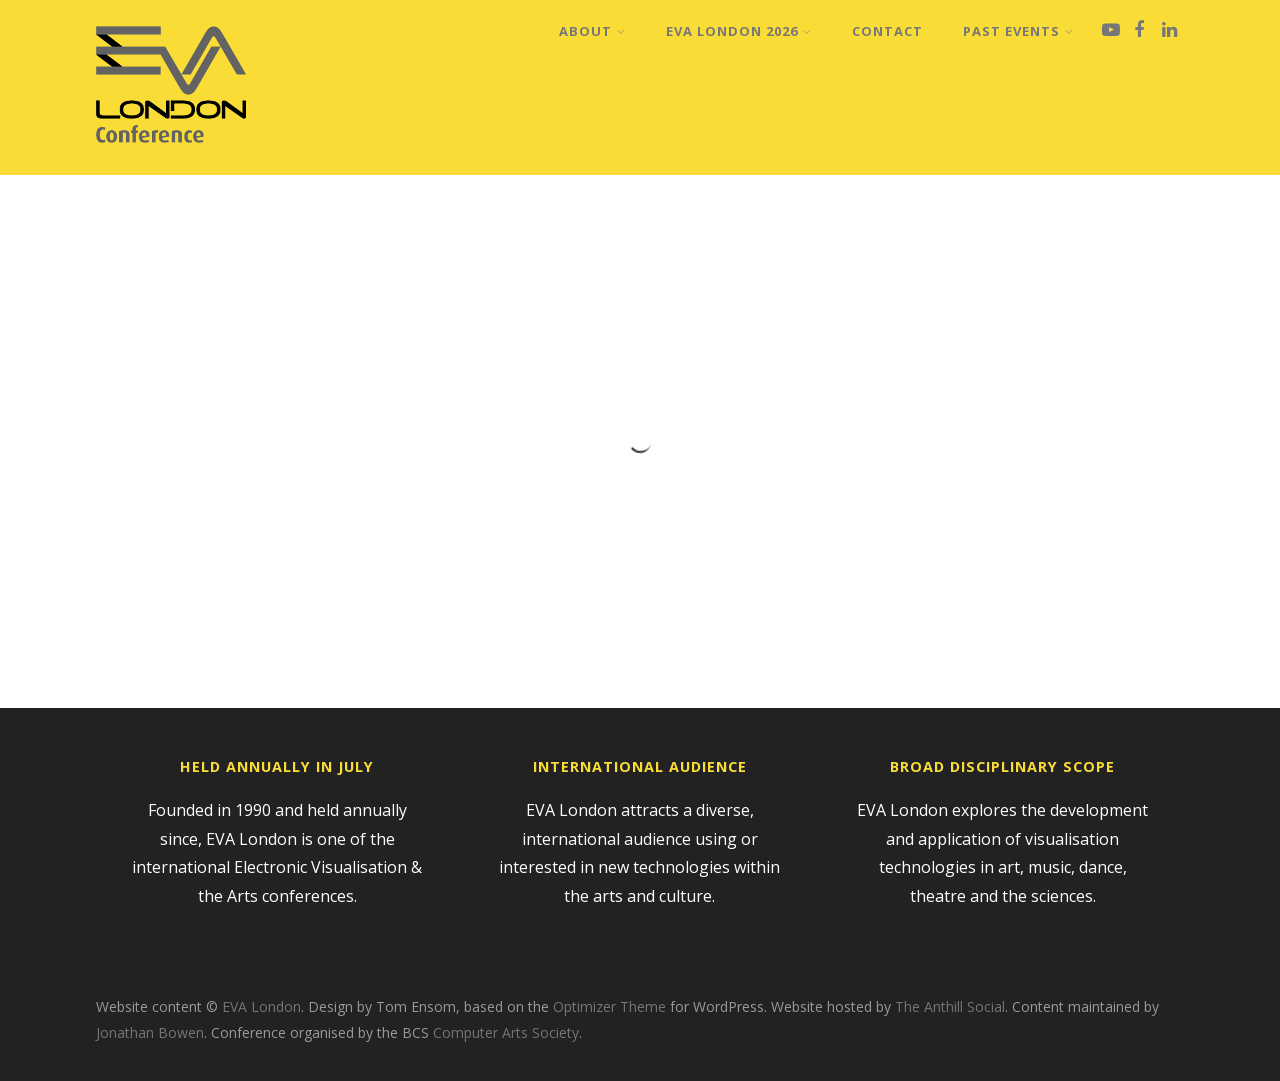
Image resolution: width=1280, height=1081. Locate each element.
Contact (887, 31)
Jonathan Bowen (150, 1032)
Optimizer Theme (609, 1006)
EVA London (261, 1006)
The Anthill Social (950, 1006)
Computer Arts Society (506, 1032)
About (592, 31)
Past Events (1018, 31)
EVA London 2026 (739, 31)
